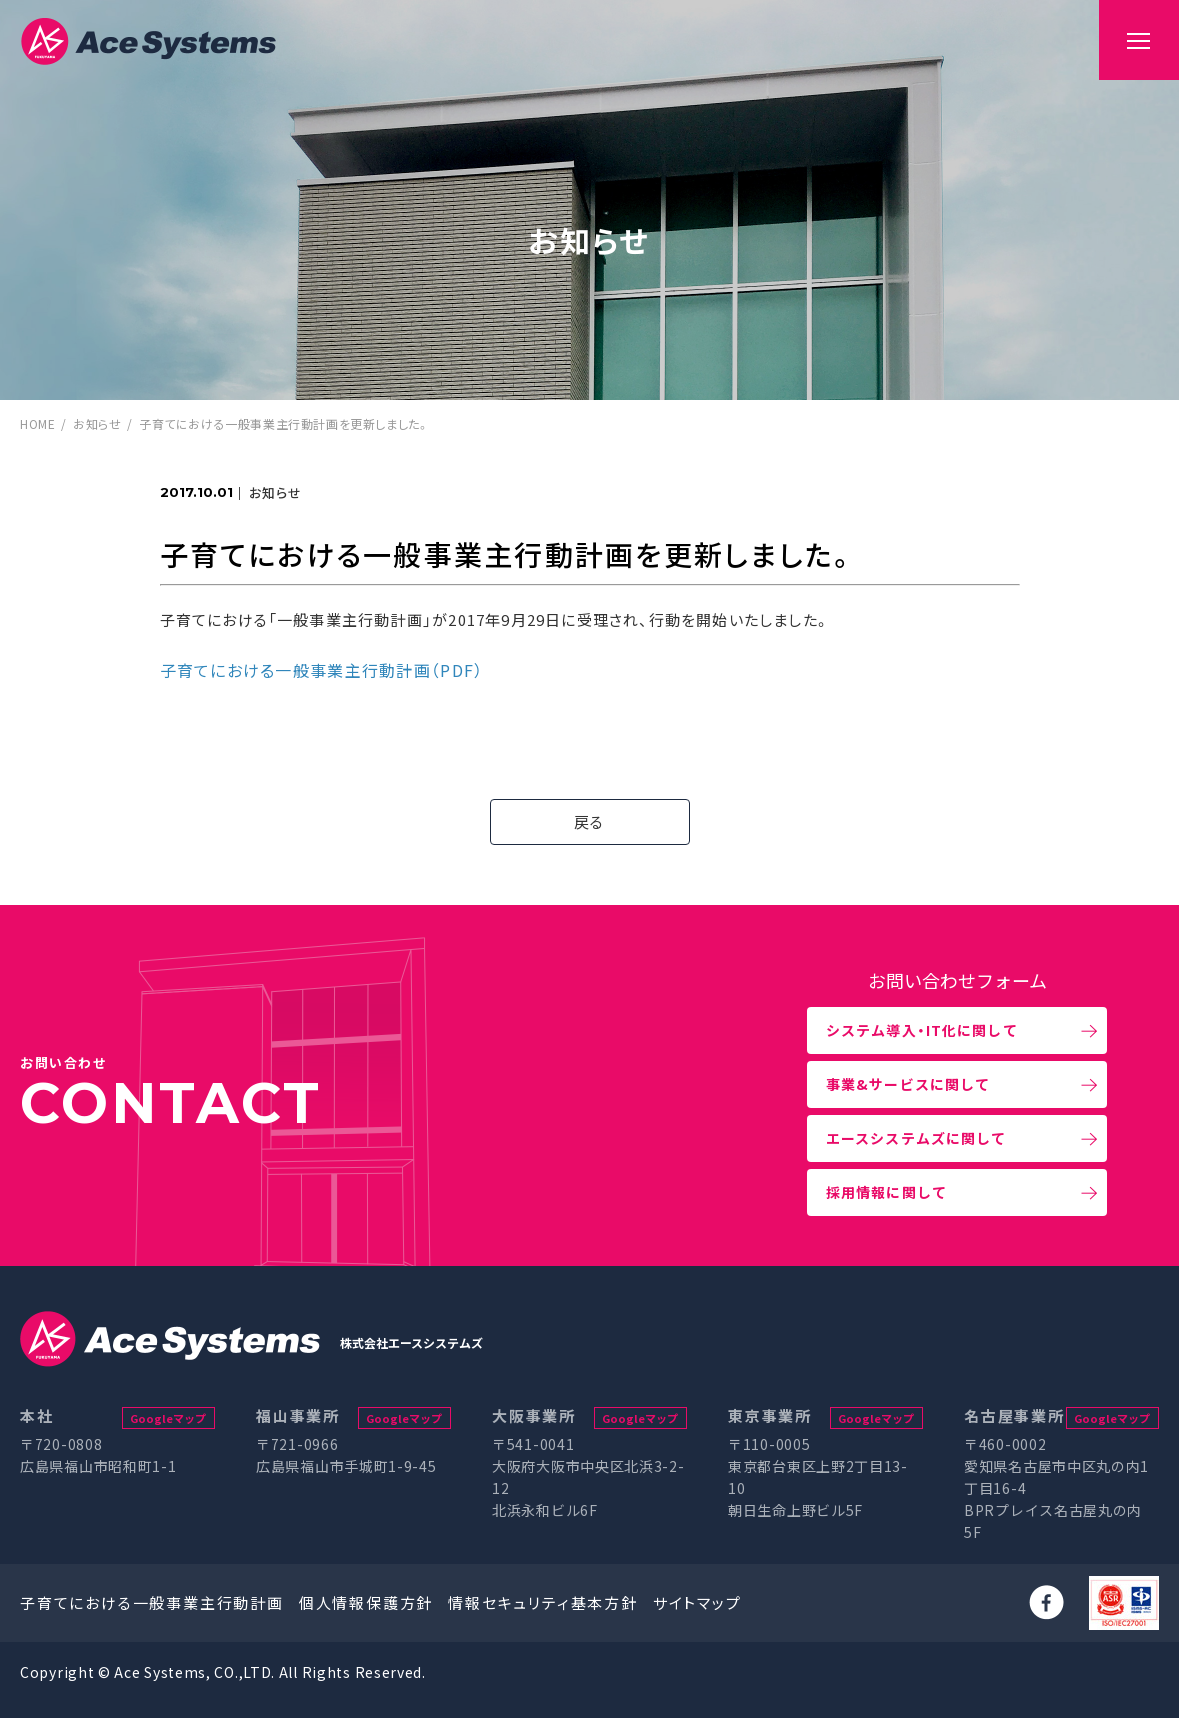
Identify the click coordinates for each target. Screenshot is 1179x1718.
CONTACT (171, 1103)
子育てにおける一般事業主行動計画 (152, 1602)
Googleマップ (168, 1418)
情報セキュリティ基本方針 (543, 1602)
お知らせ (97, 423)
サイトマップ (697, 1602)
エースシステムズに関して (916, 1138)
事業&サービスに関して (908, 1084)
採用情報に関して (886, 1192)
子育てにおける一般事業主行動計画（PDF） (322, 670)
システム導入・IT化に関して (922, 1030)
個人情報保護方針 (366, 1602)
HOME (37, 423)
